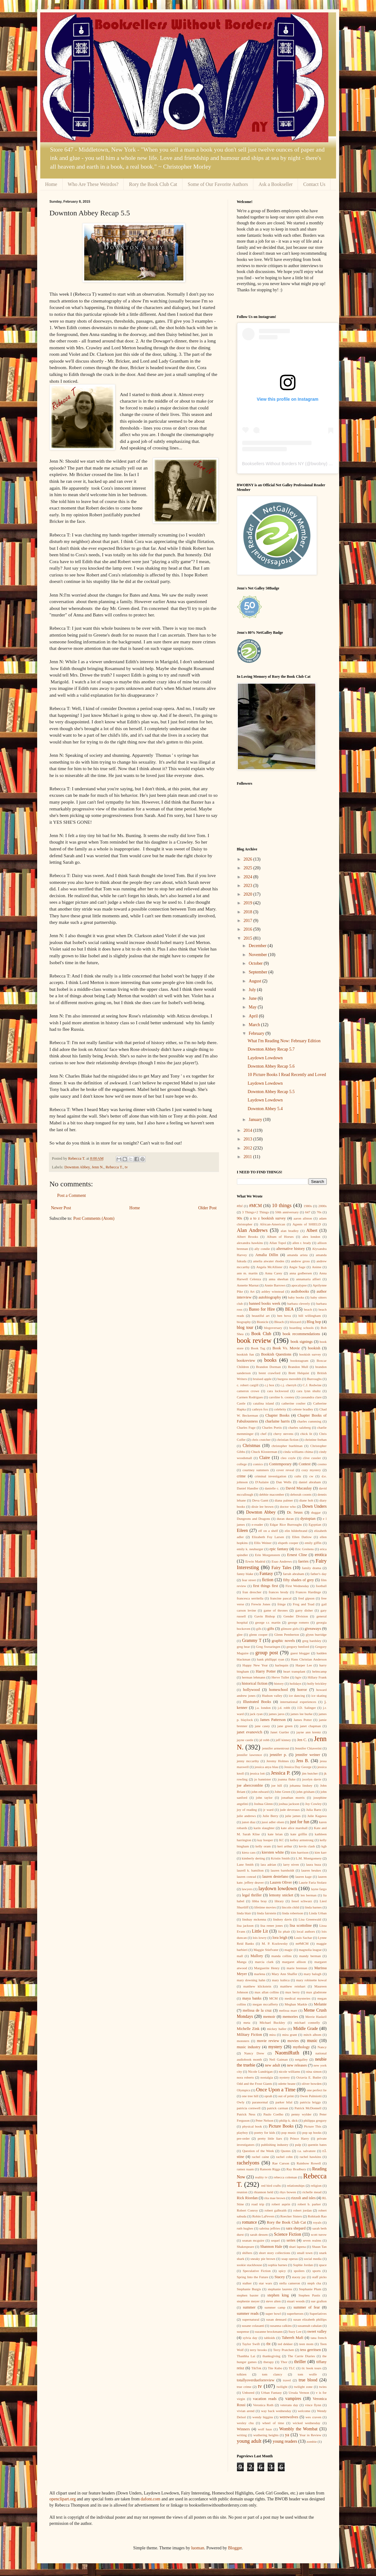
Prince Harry (299, 2138)
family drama (311, 1568)
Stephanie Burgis (249, 2289)
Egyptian (315, 1524)
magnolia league (310, 1950)
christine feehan (315, 1439)
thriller (300, 2361)
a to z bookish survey (268, 1218)
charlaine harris (277, 1421)
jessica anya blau (266, 1767)
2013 (248, 1139)
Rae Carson (280, 2163)
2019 (248, 903)
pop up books (311, 2132)
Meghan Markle (296, 2004)
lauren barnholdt (282, 1870)
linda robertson (292, 1913)
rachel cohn (284, 2157)
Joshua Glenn (263, 1804)
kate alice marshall (294, 1828)
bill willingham (310, 1315)
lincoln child (290, 1907)
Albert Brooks (247, 1236)
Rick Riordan (247, 2198)
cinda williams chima (298, 1451)
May (253, 1007)
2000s (322, 1206)
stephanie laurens (280, 2289)
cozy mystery (311, 1470)
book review (254, 1340)
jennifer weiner (307, 1755)
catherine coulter (294, 1403)
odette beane (287, 2083)
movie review (268, 2041)
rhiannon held (263, 2192)
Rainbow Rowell (309, 2163)
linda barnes (313, 1907)
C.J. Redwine (312, 1385)
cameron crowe (248, 1391)
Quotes (286, 2151)
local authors (306, 1931)
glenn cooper (258, 1634)
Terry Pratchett (283, 2350)
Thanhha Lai (246, 2356)
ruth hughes (245, 2228)
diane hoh (306, 1500)
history (279, 1683)
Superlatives (317, 2313)
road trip (257, 2204)
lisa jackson (245, 1925)
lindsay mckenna (254, 1919)
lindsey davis (282, 1919)
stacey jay (299, 2277)
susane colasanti (253, 2325)
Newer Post (61, 1208)
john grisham (305, 1791)
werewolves (289, 2417)
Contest (304, 1464)
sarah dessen (259, 2234)
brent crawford (269, 1373)
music (312, 2040)
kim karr (321, 1852)
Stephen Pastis (309, 2295)
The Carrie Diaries (301, 2356)
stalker (247, 2283)
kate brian (275, 1834)
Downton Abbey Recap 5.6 (271, 1066)
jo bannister (262, 1779)
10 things (281, 1205)
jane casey (262, 1726)
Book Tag (258, 1348)
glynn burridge (316, 1634)
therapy (268, 2362)
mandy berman (310, 1956)
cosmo (321, 1464)
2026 (248, 859)
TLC (292, 2368)
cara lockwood (277, 1391)
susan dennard (276, 2319)
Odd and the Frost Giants (254, 2083)
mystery (275, 2046)
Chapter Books (277, 1415)
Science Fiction (287, 2234)
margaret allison (294, 1962)
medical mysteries (297, 1998)
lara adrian (268, 1864)
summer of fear (307, 2307)
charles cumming (309, 1421)
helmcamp (319, 1671)
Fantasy (266, 1573)
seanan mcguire (253, 2240)
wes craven (313, 2417)
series (290, 2240)
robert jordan (302, 2210)
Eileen (242, 1530)
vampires (293, 2398)
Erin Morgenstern (267, 1555)
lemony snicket (281, 1895)
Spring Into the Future (252, 2277)
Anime (316, 1267)
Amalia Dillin (266, 1255)
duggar (316, 1512)
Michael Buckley (272, 2022)
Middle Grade (305, 2028)
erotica (320, 1554)
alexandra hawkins (250, 1243)
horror (302, 1689)
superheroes (295, 2313)
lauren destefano (275, 1876)
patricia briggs (310, 2102)
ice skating (318, 1695)
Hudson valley (272, 1695)
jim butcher (310, 1773)
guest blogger (300, 1653)
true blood (308, 2380)
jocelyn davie (311, 1779)
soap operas (289, 2259)
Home (51, 184)
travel (287, 2380)
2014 (248, 1130)
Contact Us (314, 184)
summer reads (248, 2313)
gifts (270, 1628)
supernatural (250, 2319)
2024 (248, 877)
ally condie (262, 1249)
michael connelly (307, 2022)
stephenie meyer (248, 2301)
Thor (284, 2362)
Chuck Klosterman (264, 1451)
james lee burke (302, 1714)
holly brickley (317, 1683)
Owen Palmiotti (311, 2096)
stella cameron (289, 2283)
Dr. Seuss (295, 1512)
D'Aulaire (262, 1482)
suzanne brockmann (268, 2331)
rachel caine (260, 2157)
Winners (243, 2429)
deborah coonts (301, 1494)
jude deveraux (290, 1809)
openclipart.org (63, 2499)
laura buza (313, 1864)
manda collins (281, 1956)
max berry (292, 1992)
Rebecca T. (114, 1167)
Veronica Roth (263, 2405)
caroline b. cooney (282, 1397)
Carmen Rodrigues (250, 1397)
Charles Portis (272, 1427)
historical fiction (255, 1683)
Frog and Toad (303, 1604)
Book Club (261, 1333)
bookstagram (299, 1360)
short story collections (274, 2253)
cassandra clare (310, 1397)
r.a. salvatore (306, 2151)
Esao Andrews (282, 1561)
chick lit (306, 1434)
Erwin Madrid (255, 1561)
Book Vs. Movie (286, 1348)
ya (287, 2435)
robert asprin (281, 2204)
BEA (289, 1309)
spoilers (299, 2271)
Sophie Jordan (303, 2265)
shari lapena (297, 2246)
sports (317, 2271)
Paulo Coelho (273, 2114)
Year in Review (310, 2435)
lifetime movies (265, 1907)
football (321, 1586)
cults (298, 1476)
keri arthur (284, 1846)
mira (272, 2034)
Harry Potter (266, 1671)
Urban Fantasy (271, 2392)
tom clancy (272, 2374)
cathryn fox (260, 1409)
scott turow (319, 2234)
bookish (314, 1348)
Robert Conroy (247, 2210)
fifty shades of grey (298, 1580)
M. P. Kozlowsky (275, 1943)
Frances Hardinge (308, 1592)
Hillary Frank (317, 1677)
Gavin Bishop (264, 1616)
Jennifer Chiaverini (308, 1748)
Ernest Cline (297, 1555)
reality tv (261, 2177)
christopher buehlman (287, 1446)
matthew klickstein (257, 1986)
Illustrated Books (257, 1702)
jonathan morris (292, 1797)
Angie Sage (297, 1267)
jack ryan (256, 1714)
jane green (285, 1726)
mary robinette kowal (311, 1980)
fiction (267, 1579)
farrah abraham (293, 1574)
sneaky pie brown (263, 2259)
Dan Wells (283, 1482)
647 (307, 1212)
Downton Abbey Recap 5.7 (271, 1049)
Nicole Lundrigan (260, 2071)
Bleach (279, 1322)
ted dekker (285, 2344)
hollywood (251, 1689)
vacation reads (265, 2399)
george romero (298, 1622)
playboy (242, 2132)
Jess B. (302, 1760)
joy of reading (247, 1809)
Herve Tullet (280, 1677)
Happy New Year (255, 1665)
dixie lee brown (262, 1506)
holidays (295, 1683)
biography (244, 1322)
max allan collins (267, 1992)
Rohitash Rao (317, 2216)
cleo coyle (288, 1458)
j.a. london (263, 1707)
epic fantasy (278, 1549)
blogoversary (273, 1328)
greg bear (243, 1646)
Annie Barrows (275, 1285)
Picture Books (281, 2126)
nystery (285, 2077)
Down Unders (314, 1506)
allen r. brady (301, 1243)
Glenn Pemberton (286, 1634)
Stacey (279, 2277)
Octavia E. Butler (308, 2077)
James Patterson (273, 1720)
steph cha (314, 2283)
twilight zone (303, 2387)
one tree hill (250, 2096)
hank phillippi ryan (270, 1659)
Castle (241, 1403)
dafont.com (150, 2499)
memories (290, 2016)
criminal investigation (270, 1476)
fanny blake (245, 1574)
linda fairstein (266, 1913)
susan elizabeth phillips (310, 2319)
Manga (242, 1962)
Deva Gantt (260, 1500)
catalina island (263, 1403)
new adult (272, 2065)
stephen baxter (248, 2295)
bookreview (246, 1360)
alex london (311, 1236)
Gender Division (295, 1616)
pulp (298, 2144)
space (323, 2265)
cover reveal (285, 1470)
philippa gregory (315, 2120)
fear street (249, 1580)
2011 (248, 1156)
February (257, 1033)
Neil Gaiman (278, 2059)
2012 (248, 1148)
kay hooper (265, 1840)
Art (252, 1291)
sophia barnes (277, 2265)
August (255, 981)
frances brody (278, 1592)
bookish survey (310, 1354)
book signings (302, 1341)
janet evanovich (249, 1732)
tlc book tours (311, 2368)
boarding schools (301, 1328)
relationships (295, 2185)
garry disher (304, 1610)
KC (281, 1840)
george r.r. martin (268, 1622)
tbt (268, 2344)
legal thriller (252, 1895)
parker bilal (284, 2102)
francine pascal (280, 1598)
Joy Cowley (313, 1804)
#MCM (255, 1205)
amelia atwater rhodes (268, 1261)
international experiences (298, 1702)
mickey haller (276, 2029)
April (254, 1016)
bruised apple (262, 1379)
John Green (282, 1791)
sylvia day (250, 2338)
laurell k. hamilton (250, 1870)
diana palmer (284, 1500)
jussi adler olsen (272, 1822)
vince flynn (313, 2405)
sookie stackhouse (249, 2265)
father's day (318, 1574)
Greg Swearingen (268, 1646)
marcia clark (264, 1962)
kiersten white (273, 1852)
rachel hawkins (310, 2157)
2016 (248, 929)
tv (126, 1167)
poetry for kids (264, 2132)
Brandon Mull (298, 1367)
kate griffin (299, 1834)
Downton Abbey (77, 1167)
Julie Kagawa (316, 1816)
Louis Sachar (303, 1937)
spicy (282, 2271)
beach (308, 1309)
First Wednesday (297, 1586)
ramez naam (245, 2169)
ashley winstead (272, 1291)
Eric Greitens (304, 1549)
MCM (273, 1998)
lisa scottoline (301, 1925)
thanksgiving (271, 2356)
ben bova (284, 1315)
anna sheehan (278, 1279)
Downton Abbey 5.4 (264, 1108)
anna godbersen (301, 1273)
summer (249, 2307)
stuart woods (296, 2301)
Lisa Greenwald (310, 1919)
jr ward (268, 1809)
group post (267, 1653)
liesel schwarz (301, 1901)
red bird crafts (271, 2185)
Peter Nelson (264, 2120)
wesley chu (245, 2423)
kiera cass (249, 1852)
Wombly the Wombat (298, 2429)
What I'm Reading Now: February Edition (283, 1041)
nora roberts (245, 2077)
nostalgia (266, 2077)
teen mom (306, 2344)
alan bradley (290, 1231)
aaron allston (303, 1218)
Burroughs (314, 1379)
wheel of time (273, 2423)
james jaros (277, 1714)
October (256, 963)
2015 (248, 938)
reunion (242, 2192)
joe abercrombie (250, 1785)
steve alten (273, 2301)
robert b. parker (309, 2204)
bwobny (318, 463)
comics (258, 1464)
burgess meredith (289, 1379)
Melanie (320, 2004)
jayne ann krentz (308, 1732)
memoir (269, 2016)
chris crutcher (260, 1439)
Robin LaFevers (263, 2216)
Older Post (207, 1208)
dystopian (308, 1518)
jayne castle (245, 1740)
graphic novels (283, 1641)
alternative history (290, 1248)
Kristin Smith (280, 1858)
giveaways (312, 1628)
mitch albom (312, 2034)
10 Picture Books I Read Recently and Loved (286, 1074)
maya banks (251, 1998)
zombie (312, 2441)
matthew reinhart (292, 1986)
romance (249, 2222)
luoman (197, 2548)
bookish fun (245, 1354)
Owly (241, 2102)
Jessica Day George (297, 1767)
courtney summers (256, 1470)
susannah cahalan (310, 2325)
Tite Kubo (275, 2368)
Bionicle (263, 1322)
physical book (252, 2126)
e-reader (257, 1524)
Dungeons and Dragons (253, 1518)
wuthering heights (266, 2435)
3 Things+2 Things (255, 1212)
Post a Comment (71, 1195)
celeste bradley (302, 1409)
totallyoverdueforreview (256, 2380)
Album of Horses (280, 1236)
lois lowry (260, 1937)
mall (240, 1956)
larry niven (291, 1864)
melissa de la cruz (257, 2010)
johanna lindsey (301, 1785)
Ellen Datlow (302, 1537)
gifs (258, 1628)
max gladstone (316, 1992)
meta (246, 2022)
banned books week (264, 1303)
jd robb (265, 1740)
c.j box (269, 1385)
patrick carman (277, 2108)
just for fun (299, 1822)
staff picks (319, 2277)
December (258, 945)
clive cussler (312, 1458)
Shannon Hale (271, 2246)
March (255, 1024)
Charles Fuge (246, 1427)
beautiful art (260, 1315)
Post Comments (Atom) (94, 1218)
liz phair (284, 1931)
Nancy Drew (254, 2053)
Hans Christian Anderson (308, 1659)
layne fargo (319, 1889)
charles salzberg (299, 1427)
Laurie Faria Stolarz (312, 1882)
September (258, 972)
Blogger (235, 2548)
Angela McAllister (269, 1267)
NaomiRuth (287, 2053)
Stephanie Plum (310, 2289)
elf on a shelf (268, 1531)
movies (293, 2041)
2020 (248, 894)
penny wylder (301, 2114)
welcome (304, 2411)
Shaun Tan (319, 2246)
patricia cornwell (249, 2108)
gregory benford (297, 1646)
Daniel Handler (248, 1488)
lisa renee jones (271, 1925)
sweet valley (317, 2331)
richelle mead (311, 2192)
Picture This (312, 2126)
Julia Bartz (313, 1809)
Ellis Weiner (263, 1543)
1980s (308, 1206)
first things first (265, 1586)
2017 (248, 920)
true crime (244, 2387)
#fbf (240, 1206)
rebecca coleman (285, 2177)
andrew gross (300, 1261)
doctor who (288, 1506)
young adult (249, 2441)
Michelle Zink (248, 2029)
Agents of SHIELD (306, 1224)
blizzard (295, 1322)
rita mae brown (274, 2198)
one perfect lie (316, 2090)
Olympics (244, 2090)
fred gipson (306, 1598)
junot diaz (249, 1822)
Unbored (248, 2392)
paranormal (260, 2102)
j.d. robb (284, 1707)
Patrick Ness (246, 2114)
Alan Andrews (252, 1230)
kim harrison (299, 1852)
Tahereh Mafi (292, 2338)
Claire (264, 1457)
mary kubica (281, 1980)
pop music (289, 2132)
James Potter (303, 1720)
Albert (311, 1230)
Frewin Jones (260, 1604)
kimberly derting (253, 1858)
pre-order (243, 2138)
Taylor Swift (251, 2344)
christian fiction (288, 1439)
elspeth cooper (288, 1543)
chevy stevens (283, 1434)
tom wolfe (307, 2374)
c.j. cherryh (288, 1385)
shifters (247, 2253)
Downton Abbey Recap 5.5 (271, 1091)
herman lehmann (253, 1677)
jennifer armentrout (275, 1748)
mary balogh (312, 1974)
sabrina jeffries (269, 2228)
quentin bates (317, 2144)
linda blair (244, 1913)
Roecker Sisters (291, 2216)
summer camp (275, 2307)
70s (319, 1212)
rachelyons (248, 2163)
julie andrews (246, 1816)
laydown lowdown (277, 1888)
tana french (318, 2338)
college (242, 1464)
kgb (324, 1846)
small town (305, 2253)
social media (312, 2259)
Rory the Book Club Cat (153, 184)
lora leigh (280, 1937)
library (279, 1901)
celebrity (280, 1409)
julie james (292, 1816)
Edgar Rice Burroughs (286, 1524)
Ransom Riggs (270, 2169)
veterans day (289, 2405)
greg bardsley (311, 1641)
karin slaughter (264, 1828)
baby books (296, 1297)
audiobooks (300, 1291)
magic (288, 1950)
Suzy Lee (294, 2331)
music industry (249, 2047)
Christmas (251, 1445)
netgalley (301, 2059)
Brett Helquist (298, 1373)
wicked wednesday (306, 2423)
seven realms (312, 2240)
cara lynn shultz (308, 1391)
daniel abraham (310, 1482)
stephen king (278, 2295)
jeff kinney (283, 1740)
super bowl (273, 2313)
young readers (285, 2441)
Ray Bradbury (296, 2169)
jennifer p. (278, 1755)
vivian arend (246, 2411)
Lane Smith (245, 1864)
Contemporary (280, 1464)
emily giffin (313, 1543)
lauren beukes (311, 1870)
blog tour (245, 1327)
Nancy (321, 2047)
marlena (259, 1974)
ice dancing (297, 1695)
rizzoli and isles (303, 2198)
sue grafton (319, 2301)
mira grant (289, 2034)
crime (241, 1476)
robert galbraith (275, 2210)
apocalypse (299, 1285)
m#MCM (302, 1943)
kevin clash (307, 1846)
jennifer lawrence (249, 1755)
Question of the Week (258, 2151)
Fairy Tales (281, 1567)
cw (311, 1476)
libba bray (259, 1901)
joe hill (276, 1785)
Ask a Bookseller (276, 184)
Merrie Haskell (316, 2016)
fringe (282, 1604)
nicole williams (289, 2071)
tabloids (269, 2338)
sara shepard (296, 2228)
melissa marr (288, 2010)
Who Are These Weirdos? (93, 184)
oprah (268, 2096)
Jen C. (302, 1740)
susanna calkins (281, 2325)
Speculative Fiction (257, 2271)
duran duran (285, 1518)
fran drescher (252, 1592)
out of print (286, 2096)
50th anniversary (287, 1212)
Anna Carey (273, 1273)
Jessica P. (281, 1773)
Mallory (257, 1956)
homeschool (278, 1689)
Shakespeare (245, 2246)
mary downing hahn (251, 1980)
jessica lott (257, 1773)
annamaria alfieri (308, 1279)
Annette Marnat (248, 1285)
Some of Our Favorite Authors (218, 184)
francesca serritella (250, 1598)
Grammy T (252, 1640)
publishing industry (274, 2144)
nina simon (313, 2071)
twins (322, 2387)
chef (263, 1434)
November (258, 954)
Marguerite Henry (266, 1968)
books (270, 1360)
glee (240, 1634)
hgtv (298, 1677)
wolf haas (265, 2429)
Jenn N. (97, 1167)
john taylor (264, 1797)
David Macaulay (299, 1488)
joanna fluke (286, 1779)
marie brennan (296, 1968)
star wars (265, 2283)
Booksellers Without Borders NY (273, 463)
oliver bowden (312, 2083)
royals (317, 2222)
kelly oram (263, 1846)
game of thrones (276, 1610)
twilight (282, 2387)
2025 (248, 868)
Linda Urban (317, 1913)
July (253, 989)
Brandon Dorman (268, 1367)
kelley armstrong (301, 1840)
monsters (243, 2041)
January (256, 1119)
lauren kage (303, 1876)
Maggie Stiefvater (265, 1950)
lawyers (247, 1889)
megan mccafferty (265, 2004)
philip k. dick (288, 2120)
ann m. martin (247, 1273)
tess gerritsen (310, 2350)
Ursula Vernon (299, 2392)
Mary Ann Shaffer (284, 1974)
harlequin (281, 1665)
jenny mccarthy (248, 1761)
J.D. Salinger (306, 1707)
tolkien (242, 2374)
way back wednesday (276, 2411)
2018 (248, 912)
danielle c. (272, 1488)
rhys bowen (288, 2192)
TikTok (256, 2368)
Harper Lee (303, 1665)
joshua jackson (289, 1804)
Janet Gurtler (279, 1732)
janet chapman (310, 1726)
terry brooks (258, 2350)
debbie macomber (271, 1494)
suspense (243, 2331)
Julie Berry (270, 1816)
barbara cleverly (298, 1303)
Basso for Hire (262, 1309)
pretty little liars (270, 2138)
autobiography (270, 1297)
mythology (301, 2047)
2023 (248, 885)
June (253, 998)
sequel (275, 2240)
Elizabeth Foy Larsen (268, 1537)
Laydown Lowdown (264, 1058)
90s (240, 1218)
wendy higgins (262, 2417)
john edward (260, 1791)
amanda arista (297, 1255)
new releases (297, 2065)
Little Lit (260, 1931)
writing (242, 2435)
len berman (309, 1895)
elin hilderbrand (296, 1531)
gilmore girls (290, 1628)
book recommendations (301, 1334)
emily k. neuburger (250, 1549)
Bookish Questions (276, 1354)
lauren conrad (246, 1876)
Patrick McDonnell (308, 2108)
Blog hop (314, 1322)
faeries (303, 1561)
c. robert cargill (248, 1385)
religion (316, 2185)
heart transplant (294, 1671)
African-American (272, 1224)
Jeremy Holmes (277, 1761)
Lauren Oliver (281, 1882)
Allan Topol (277, 1243)
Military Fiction (249, 2034)
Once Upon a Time (275, 2090)
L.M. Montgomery (309, 1858)
